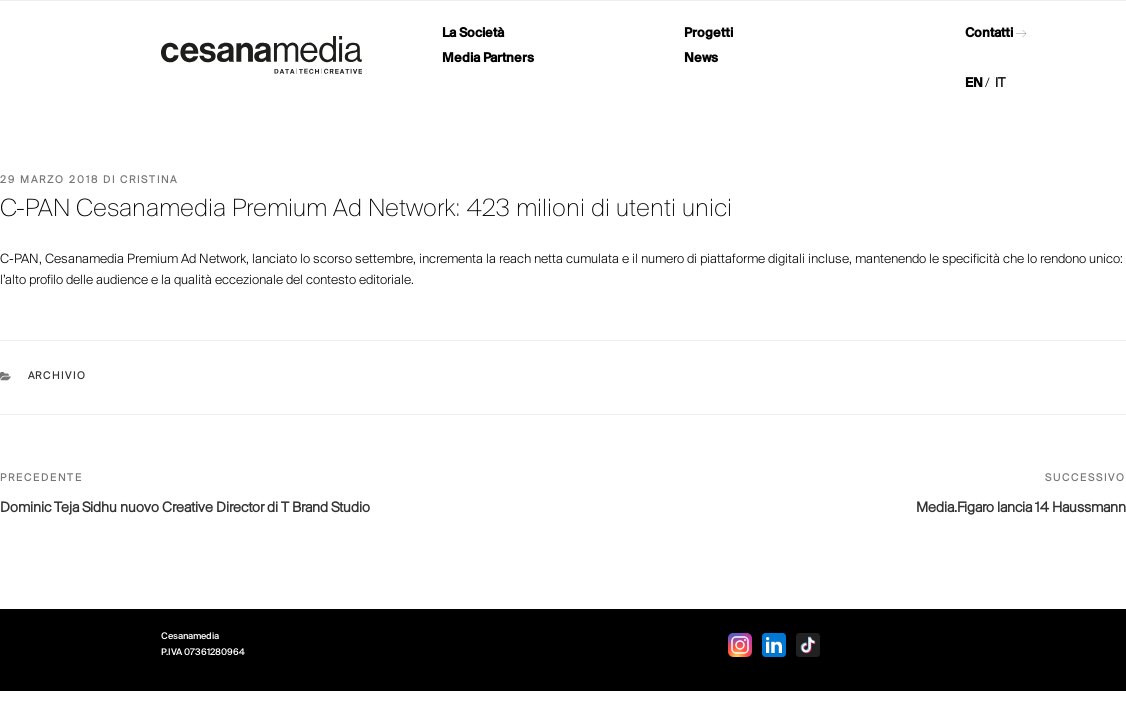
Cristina (149, 180)
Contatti (989, 33)
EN (974, 83)
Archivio (58, 376)
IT (1000, 83)
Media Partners (488, 58)
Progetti (708, 33)
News (701, 58)
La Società (473, 33)
